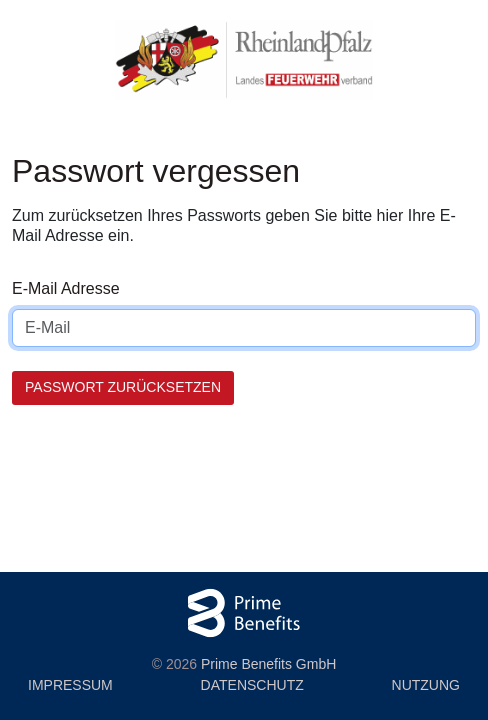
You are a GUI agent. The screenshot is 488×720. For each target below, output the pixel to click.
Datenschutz (252, 685)
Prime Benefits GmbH (268, 664)
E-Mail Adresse (66, 288)
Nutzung (426, 685)
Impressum (70, 685)
